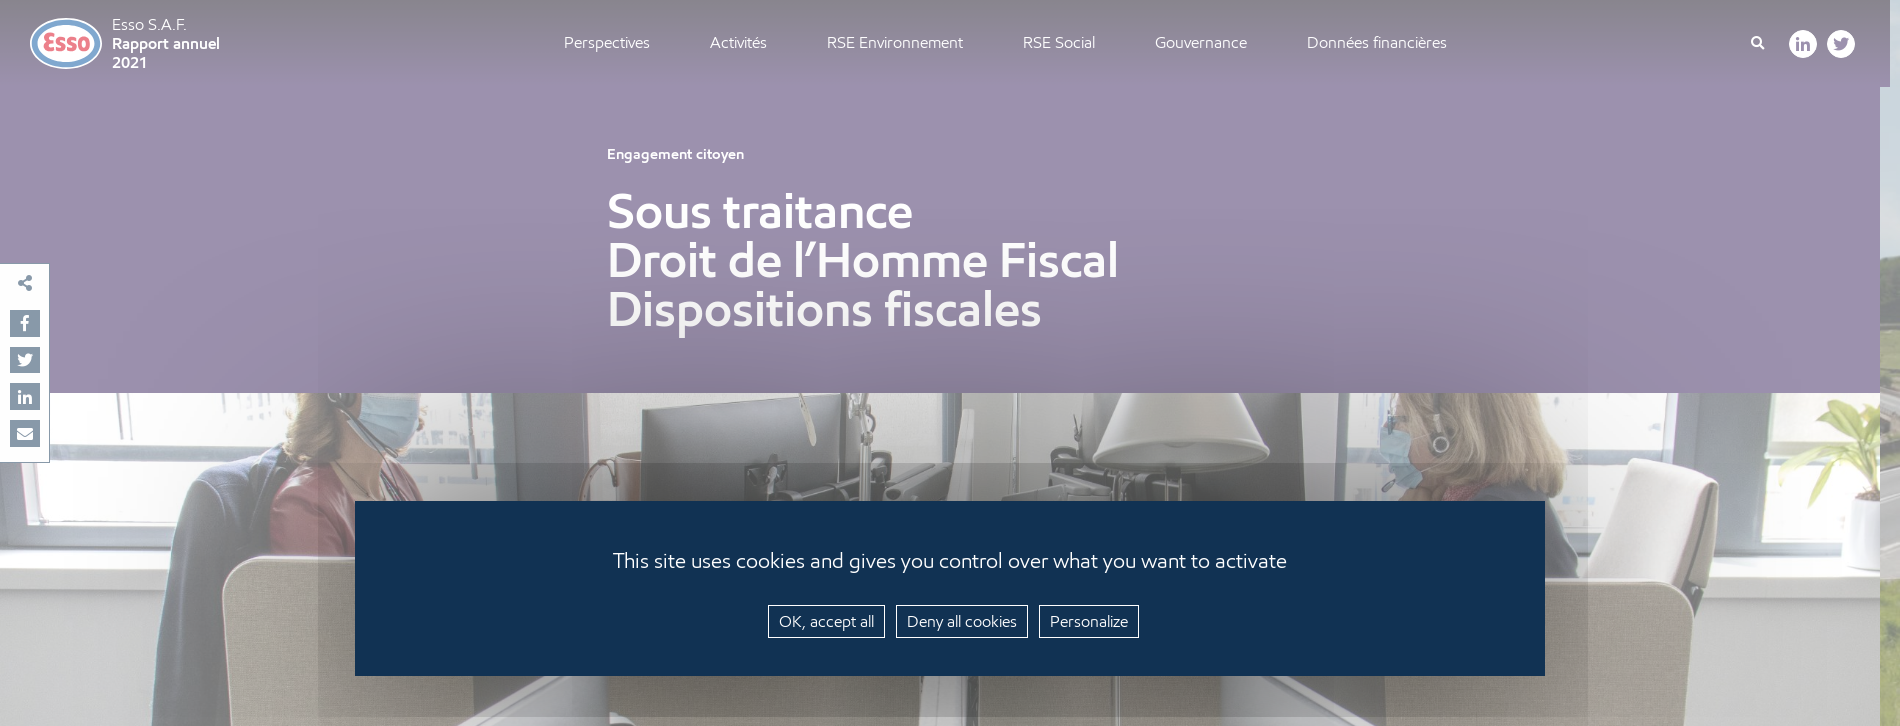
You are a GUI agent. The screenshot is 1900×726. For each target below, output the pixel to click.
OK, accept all (826, 621)
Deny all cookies (962, 621)
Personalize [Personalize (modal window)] (1089, 621)
